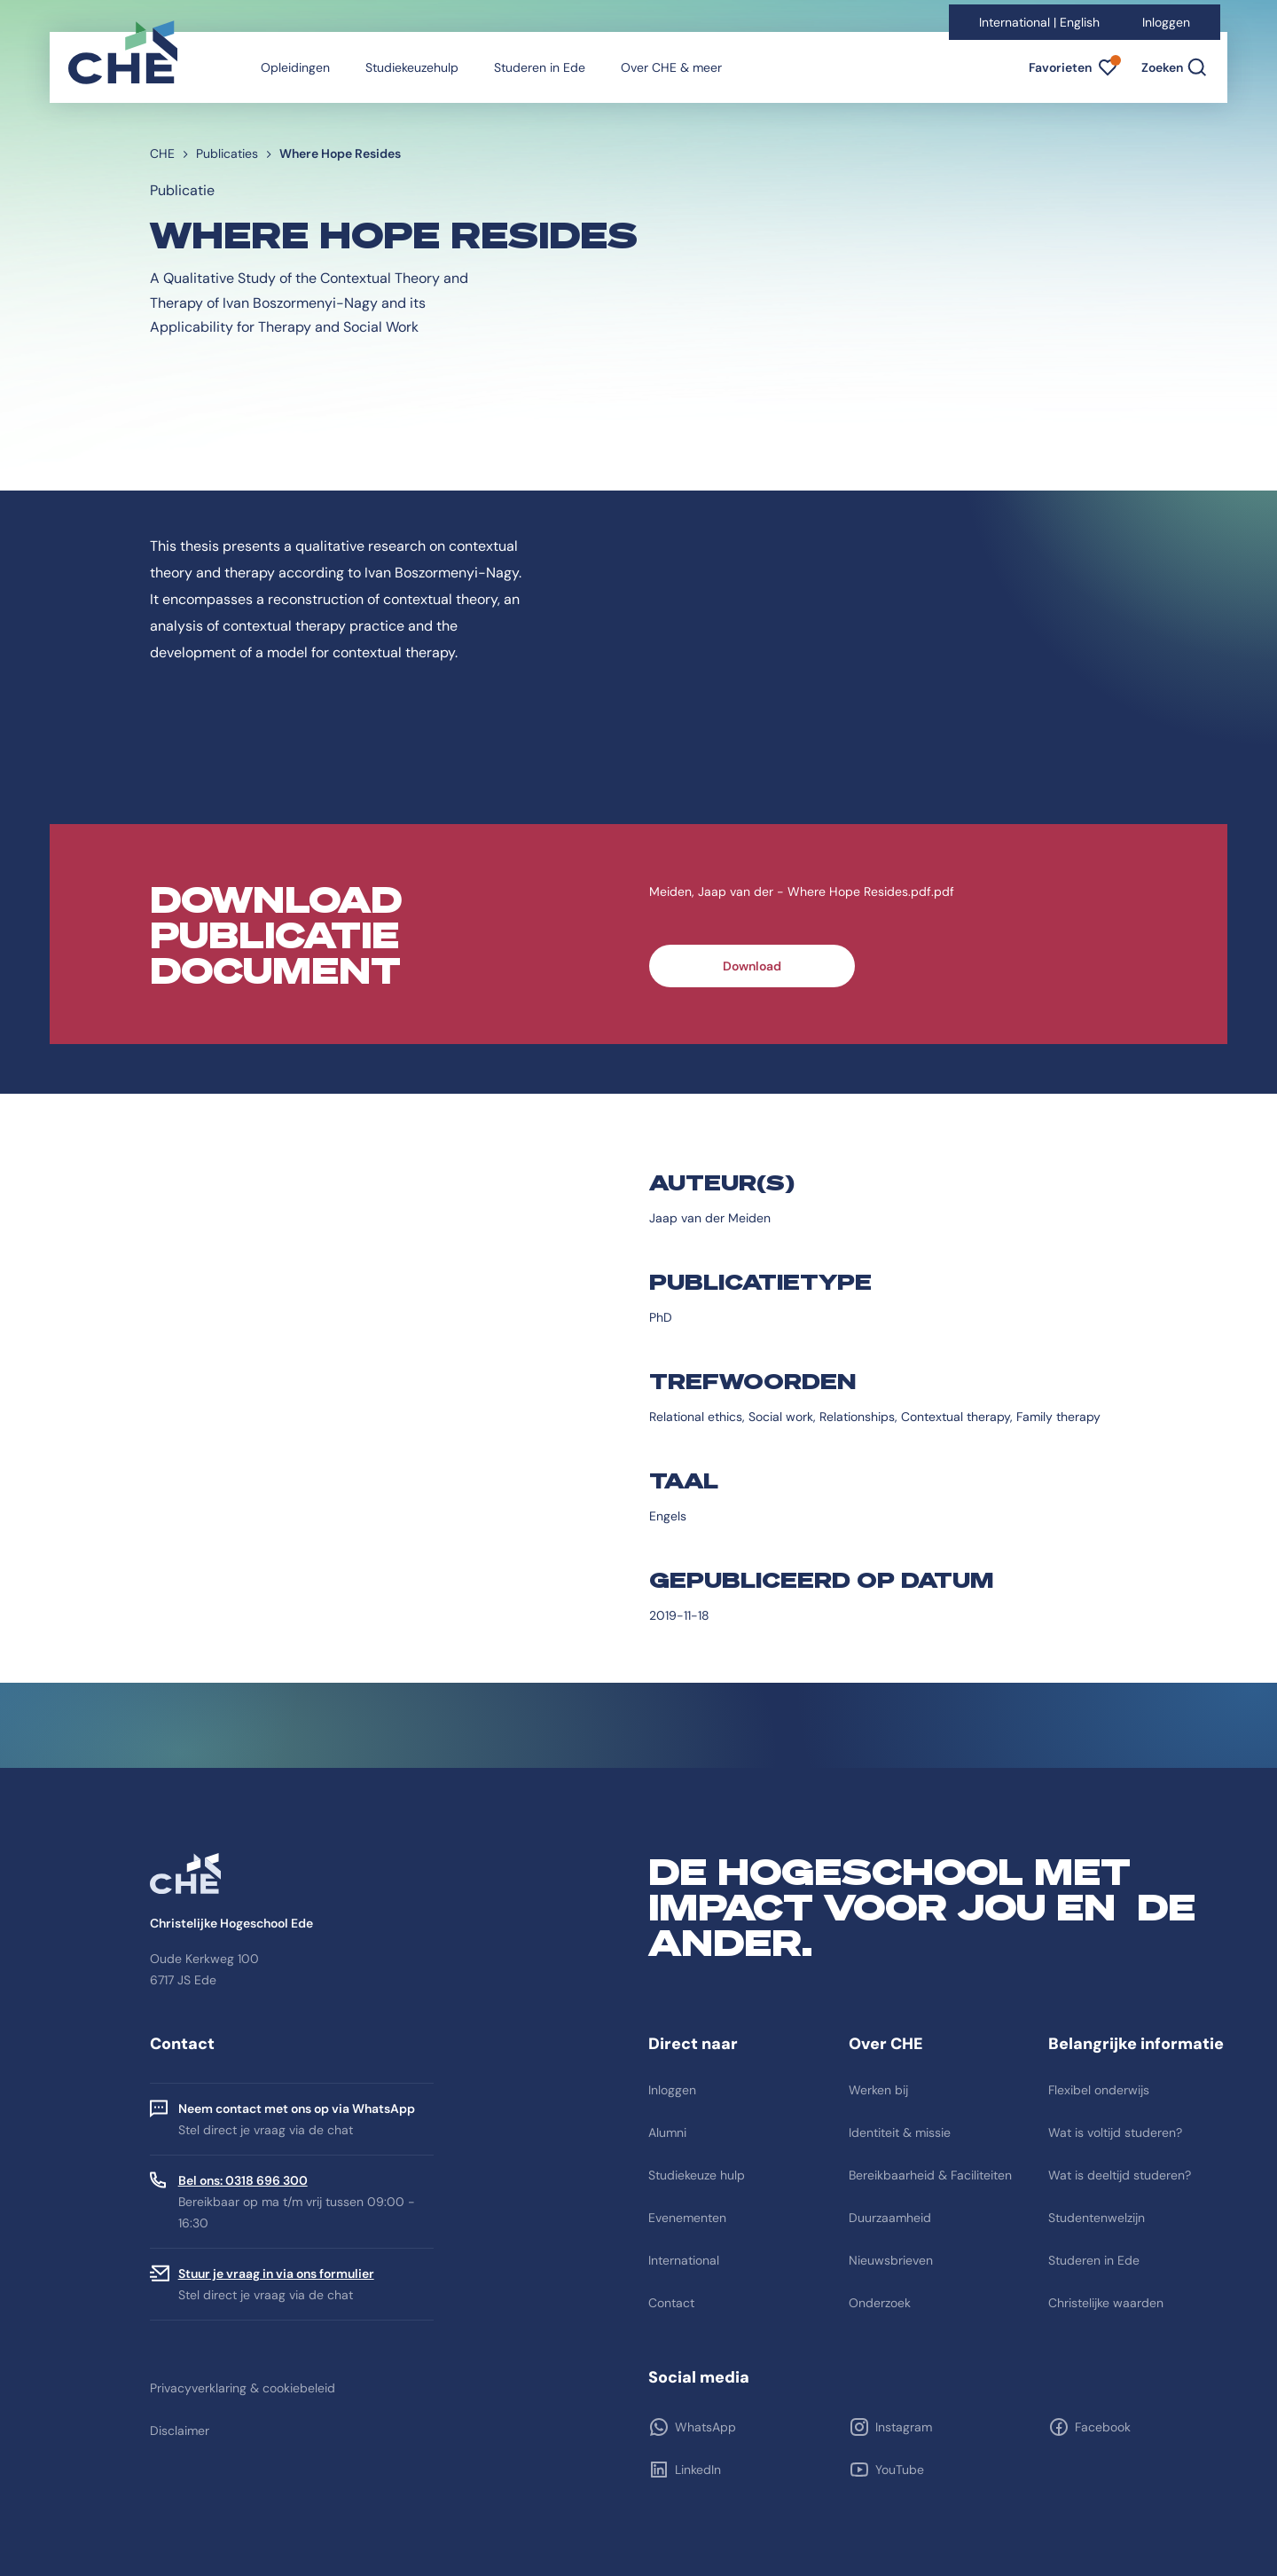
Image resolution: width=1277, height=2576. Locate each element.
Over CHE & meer (671, 67)
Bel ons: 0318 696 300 (243, 2180)
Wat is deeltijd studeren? (1119, 2175)
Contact (671, 2303)
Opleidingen (295, 67)
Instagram (903, 2427)
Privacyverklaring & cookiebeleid (242, 2388)
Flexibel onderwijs (1098, 2090)
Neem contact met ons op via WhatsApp (296, 2109)
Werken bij (878, 2090)
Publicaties (227, 153)
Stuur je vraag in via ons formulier (276, 2273)
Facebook (1103, 2427)
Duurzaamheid (890, 2218)
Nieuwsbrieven (891, 2260)
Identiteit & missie (900, 2132)
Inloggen (1166, 22)
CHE (162, 153)
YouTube (899, 2470)
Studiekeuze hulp (696, 2175)
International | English (1039, 22)
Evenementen (687, 2218)
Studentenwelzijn (1096, 2218)
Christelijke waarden (1105, 2303)
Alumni (667, 2132)
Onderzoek (880, 2303)
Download (752, 966)
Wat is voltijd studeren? (1115, 2132)
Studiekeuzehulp (411, 67)
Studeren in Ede (539, 67)
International (683, 2260)
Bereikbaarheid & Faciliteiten (930, 2175)
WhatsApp (705, 2427)
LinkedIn (698, 2470)
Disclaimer (179, 2431)
